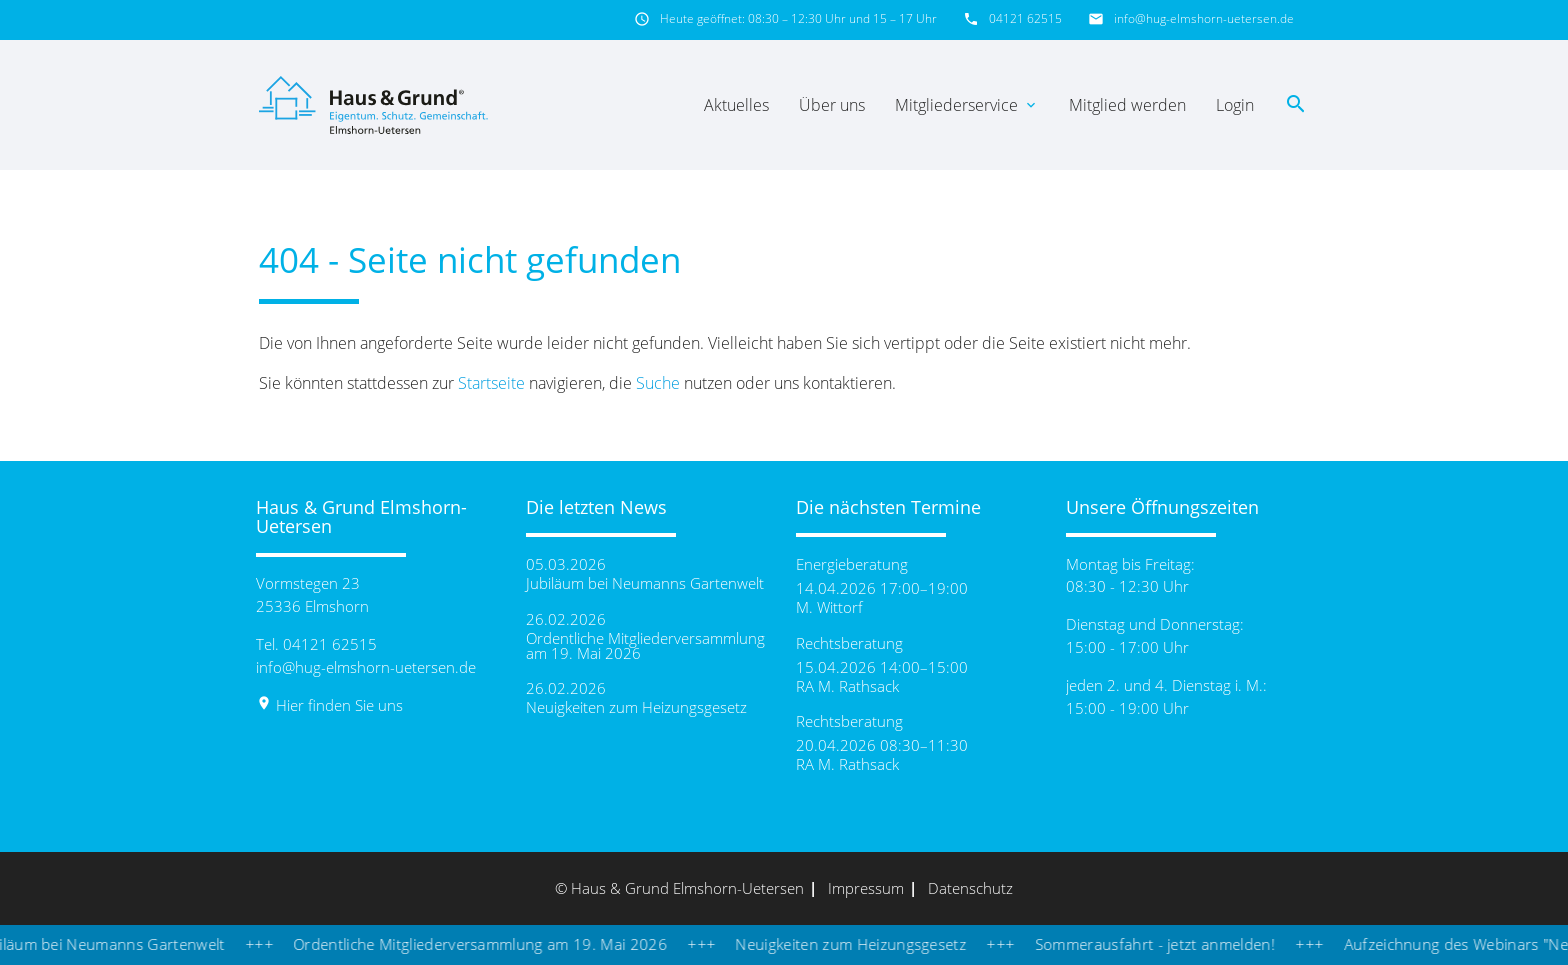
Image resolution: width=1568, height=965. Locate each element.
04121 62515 (1025, 18)
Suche (658, 383)
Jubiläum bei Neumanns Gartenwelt (645, 583)
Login (1235, 105)
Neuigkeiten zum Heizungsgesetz (636, 707)
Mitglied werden (1127, 105)
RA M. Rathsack (847, 686)
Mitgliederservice (967, 105)
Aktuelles (736, 105)
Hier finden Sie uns (329, 705)
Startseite (491, 383)
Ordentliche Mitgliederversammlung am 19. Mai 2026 (645, 646)
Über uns (832, 105)
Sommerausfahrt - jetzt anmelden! (1170, 944)
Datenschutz (970, 888)
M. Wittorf (829, 607)
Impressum (866, 888)
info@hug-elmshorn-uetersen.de (1204, 18)
